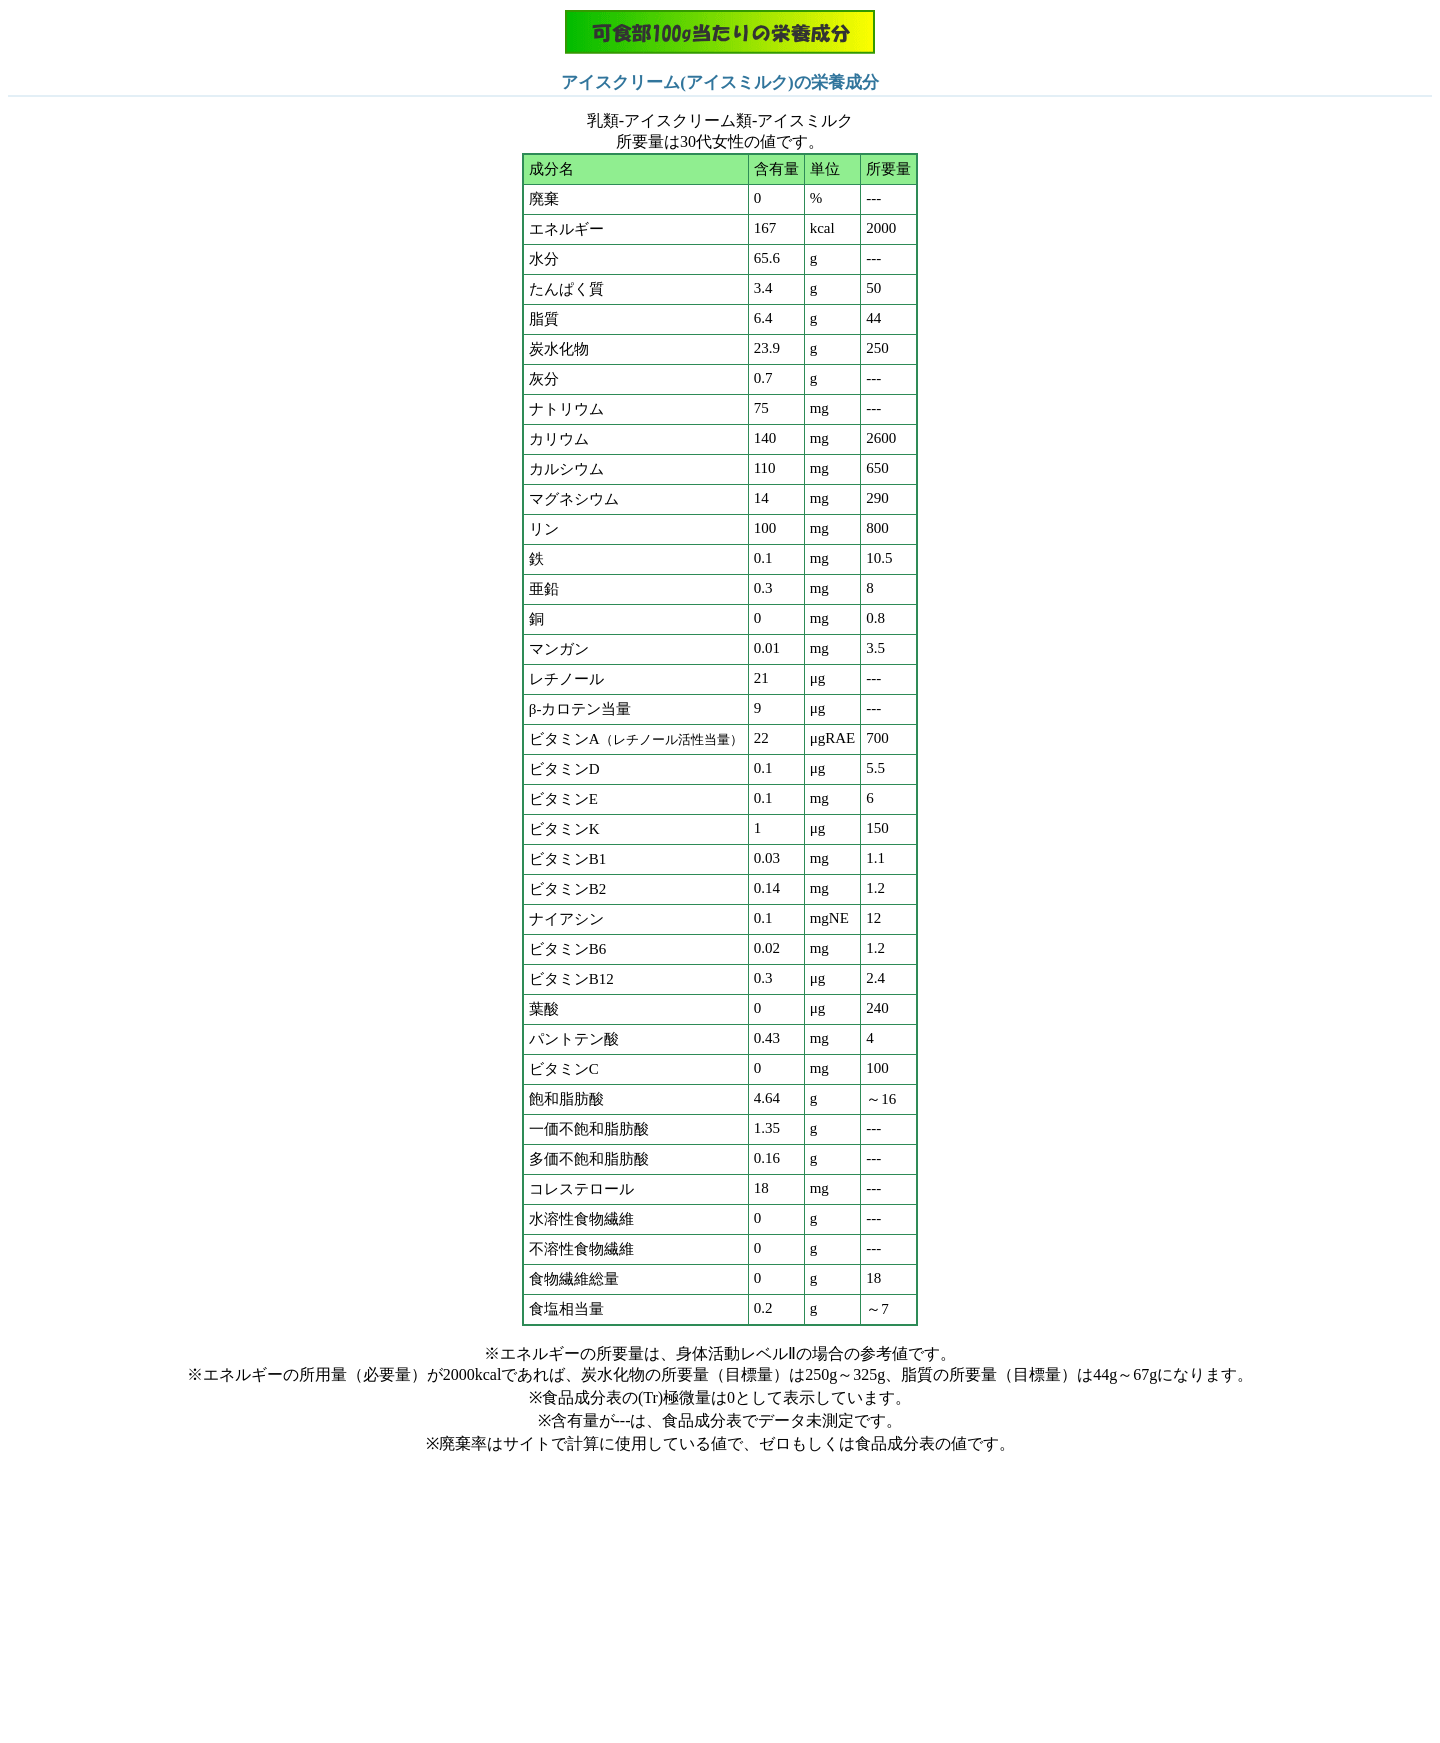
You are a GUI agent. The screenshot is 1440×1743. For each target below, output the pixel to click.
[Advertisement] (720, 1595)
